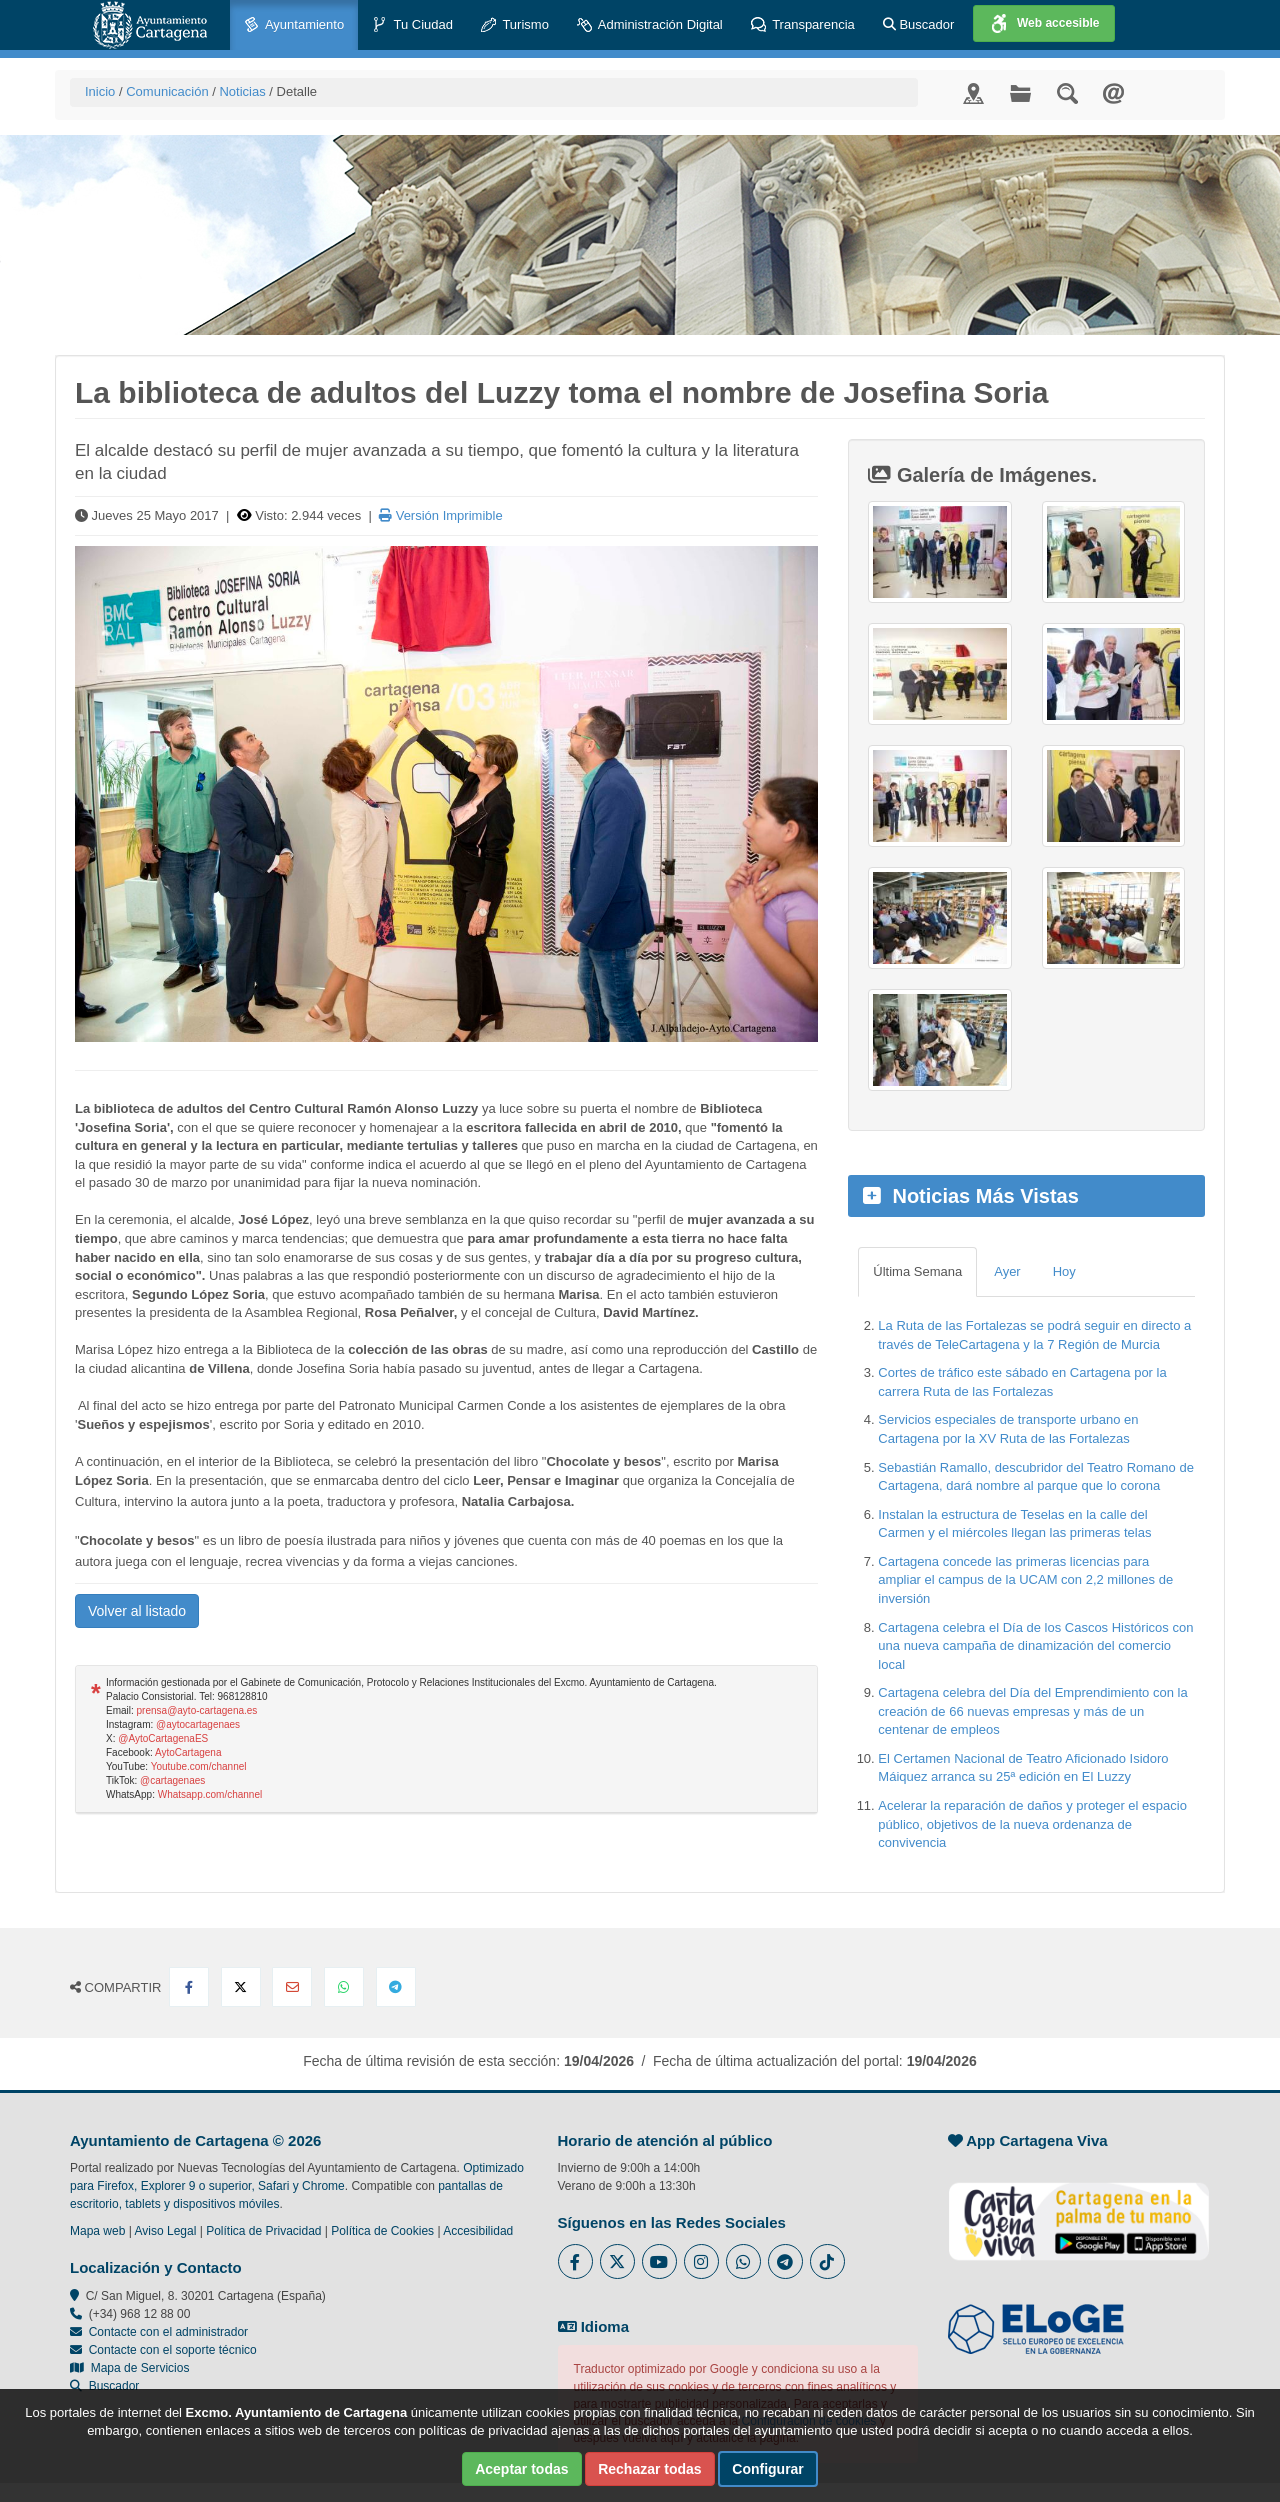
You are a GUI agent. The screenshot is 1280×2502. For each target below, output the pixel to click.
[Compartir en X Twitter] (241, 1987)
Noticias (242, 91)
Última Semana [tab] (917, 1271)
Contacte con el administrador (168, 2332)
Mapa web (97, 2231)
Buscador (919, 24)
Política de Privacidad (263, 2231)
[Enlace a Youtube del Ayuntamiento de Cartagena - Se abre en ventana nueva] (659, 2261)
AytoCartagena (188, 1752)
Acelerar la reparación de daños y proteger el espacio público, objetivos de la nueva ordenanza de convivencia (1032, 1824)
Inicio (100, 91)
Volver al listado (137, 1611)
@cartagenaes (172, 1780)
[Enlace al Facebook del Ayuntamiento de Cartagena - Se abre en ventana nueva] (575, 2261)
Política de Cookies (382, 2231)
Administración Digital (650, 25)
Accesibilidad (478, 2231)
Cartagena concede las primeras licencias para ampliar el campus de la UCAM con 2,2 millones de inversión (1025, 1580)
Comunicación (167, 91)
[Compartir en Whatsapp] (344, 1987)
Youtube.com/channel (199, 1766)
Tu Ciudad (412, 25)
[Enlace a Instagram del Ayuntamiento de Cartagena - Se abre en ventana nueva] (701, 2261)
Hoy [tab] (1064, 1271)
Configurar (768, 2469)
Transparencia (803, 25)
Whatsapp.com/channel (210, 1794)
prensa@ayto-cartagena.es (197, 1710)
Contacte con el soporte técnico (173, 2350)
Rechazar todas (649, 2469)
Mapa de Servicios (129, 2368)
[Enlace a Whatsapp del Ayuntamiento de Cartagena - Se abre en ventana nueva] (743, 2261)
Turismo (515, 25)
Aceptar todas (521, 2469)
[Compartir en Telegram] (396, 1987)
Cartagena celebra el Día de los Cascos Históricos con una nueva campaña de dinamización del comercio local (1035, 1646)
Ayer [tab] (1007, 1271)
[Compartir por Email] (292, 1987)
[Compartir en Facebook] (189, 1987)
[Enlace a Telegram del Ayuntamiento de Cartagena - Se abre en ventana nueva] (785, 2261)
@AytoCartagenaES (163, 1738)
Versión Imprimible (441, 515)
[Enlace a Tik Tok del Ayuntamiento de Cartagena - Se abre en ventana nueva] (827, 2261)
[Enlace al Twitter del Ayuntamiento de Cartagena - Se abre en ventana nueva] (617, 2261)
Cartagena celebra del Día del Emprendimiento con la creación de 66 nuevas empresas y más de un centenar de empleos (1032, 1711)
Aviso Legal (166, 2231)
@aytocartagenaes (198, 1724)
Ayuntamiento (294, 25)
